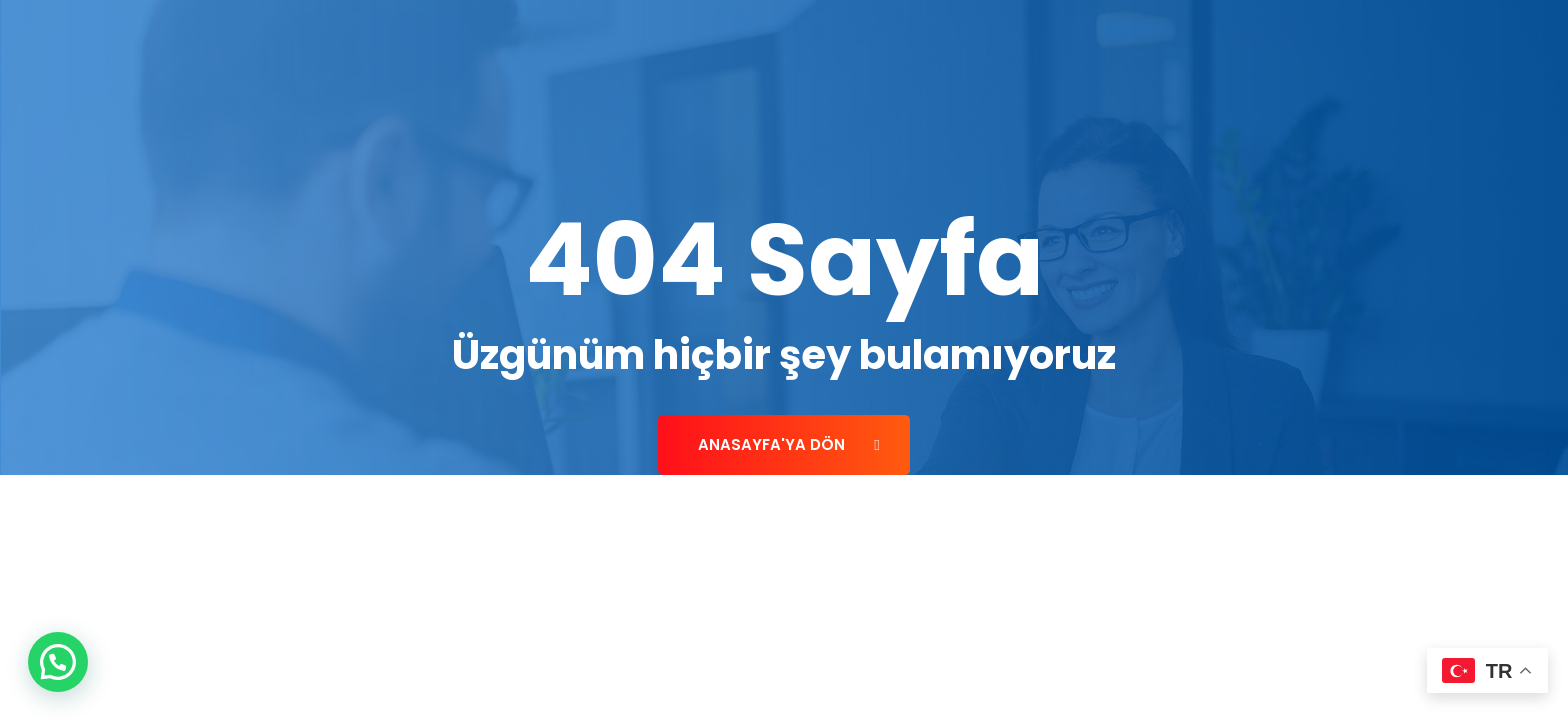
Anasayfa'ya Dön (788, 444)
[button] (58, 662)
